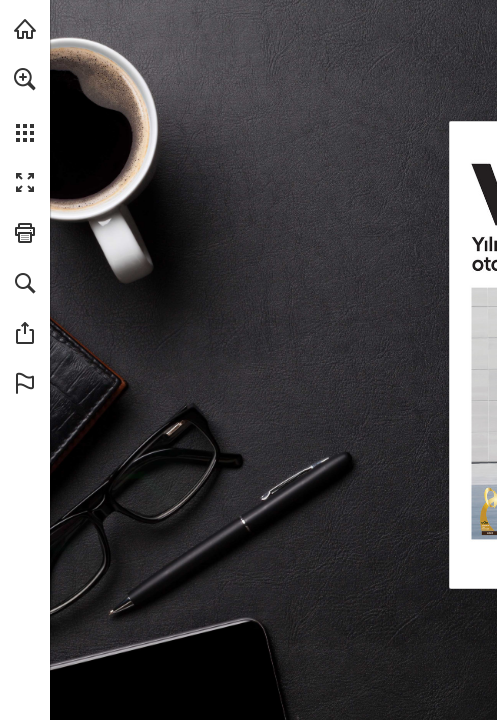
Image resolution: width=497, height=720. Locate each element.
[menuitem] (25, 105)
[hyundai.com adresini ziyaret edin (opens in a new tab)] (25, 29)
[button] (25, 79)
